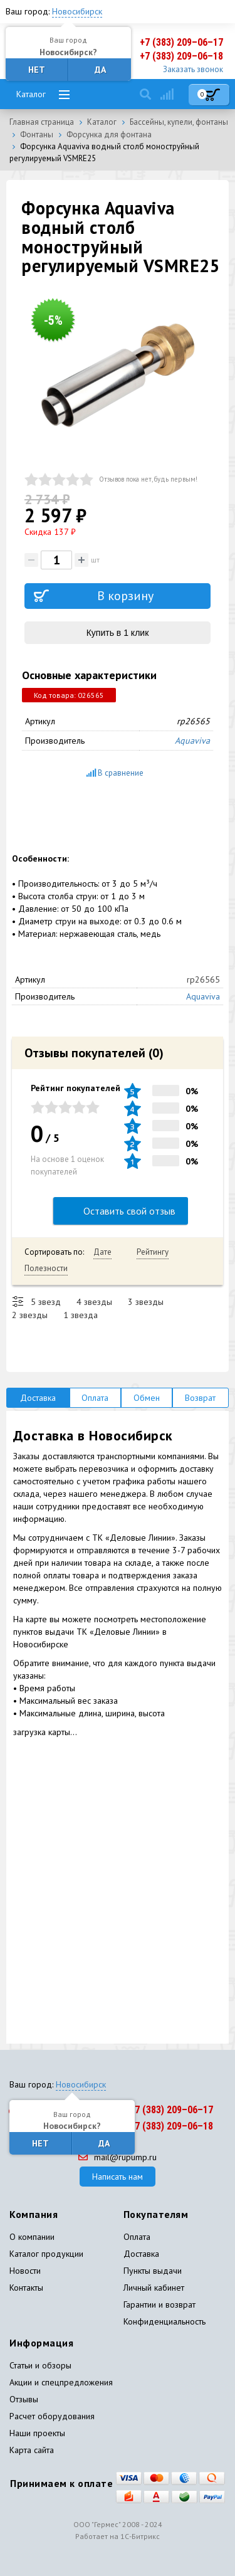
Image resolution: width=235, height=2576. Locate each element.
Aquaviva (192, 740)
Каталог (31, 94)
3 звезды (146, 1301)
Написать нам (117, 2176)
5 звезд (46, 1301)
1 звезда (80, 1315)
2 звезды (30, 1315)
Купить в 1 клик (117, 633)
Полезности (46, 1268)
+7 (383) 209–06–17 (181, 42)
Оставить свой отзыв (120, 1211)
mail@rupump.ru (117, 2157)
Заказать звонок (193, 69)
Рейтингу (153, 1252)
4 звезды (94, 1301)
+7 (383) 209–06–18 (181, 56)
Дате (102, 1252)
